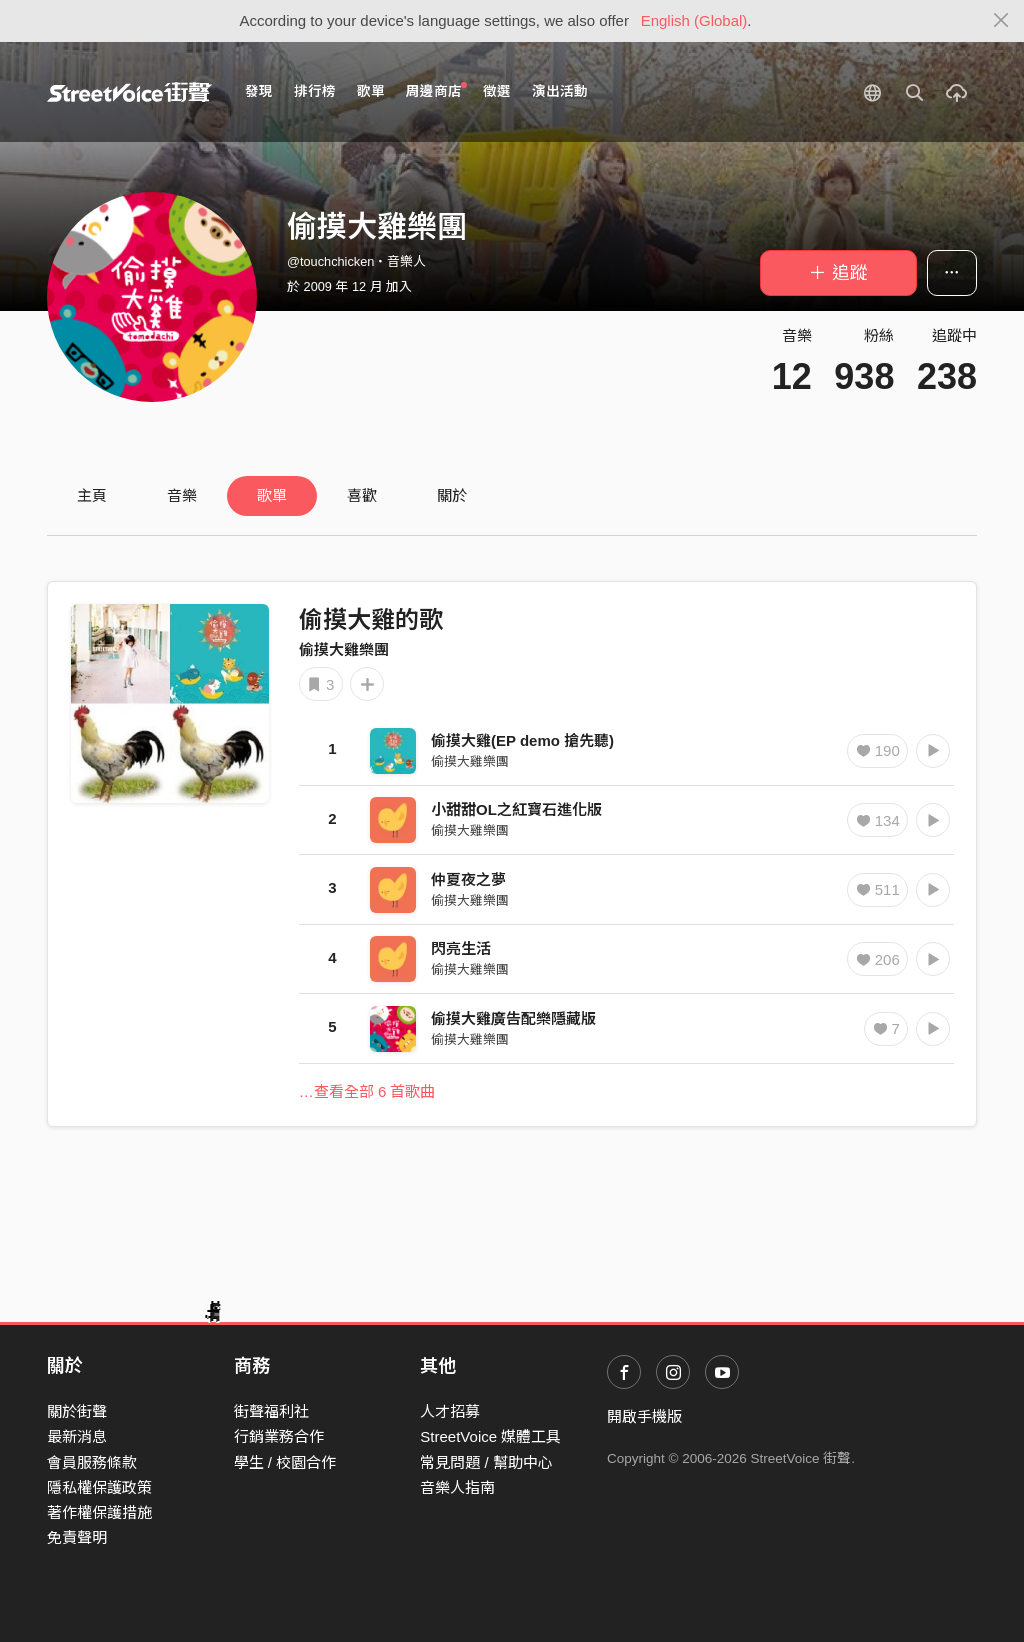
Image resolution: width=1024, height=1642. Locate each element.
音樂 (182, 495)
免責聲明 (77, 1537)
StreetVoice (129, 92)
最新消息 (77, 1436)
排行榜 (315, 91)
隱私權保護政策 (99, 1487)
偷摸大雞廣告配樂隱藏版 (513, 1018)
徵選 (497, 91)
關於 (452, 495)
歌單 (371, 91)
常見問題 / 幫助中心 (486, 1462)
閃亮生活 (461, 948)
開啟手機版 (644, 1416)
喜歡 (362, 495)
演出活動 (560, 91)
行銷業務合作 (279, 1436)
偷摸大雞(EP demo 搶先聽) (522, 740)
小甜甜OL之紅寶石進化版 (516, 809)
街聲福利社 (271, 1411)
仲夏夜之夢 (468, 879)
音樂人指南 (457, 1487)
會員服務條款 (92, 1462)
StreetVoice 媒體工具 (490, 1436)
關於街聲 (77, 1411)
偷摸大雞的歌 (371, 619)
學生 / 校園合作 (285, 1462)
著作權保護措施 (99, 1512)
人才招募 (450, 1411)
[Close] (1001, 21)
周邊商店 (436, 90)
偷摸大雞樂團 (344, 649)
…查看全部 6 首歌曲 (367, 1091)
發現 (259, 91)
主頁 (92, 495)
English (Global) (694, 20)
